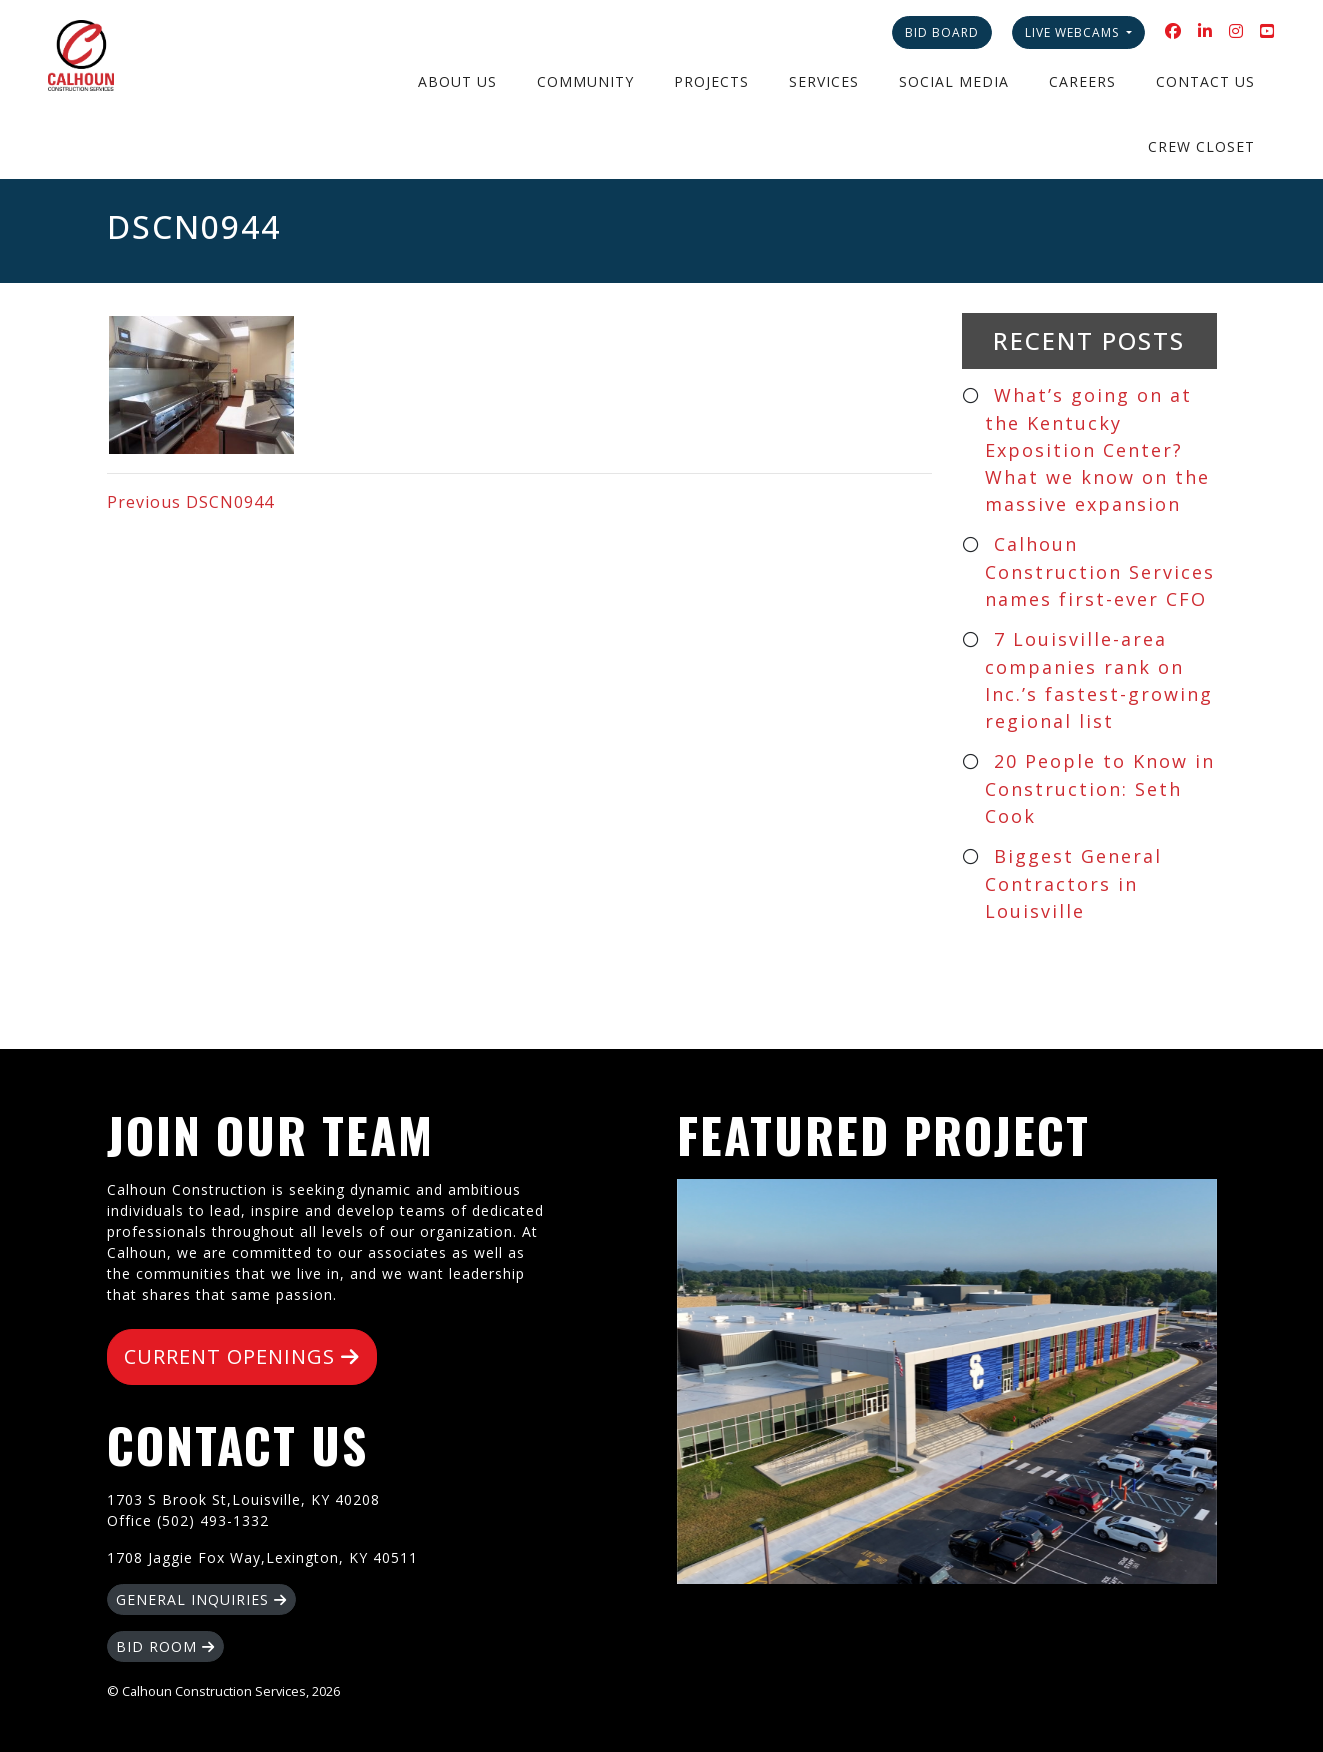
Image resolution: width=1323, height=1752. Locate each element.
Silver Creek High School (947, 1381)
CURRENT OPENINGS (242, 1356)
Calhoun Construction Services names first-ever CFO (1100, 571)
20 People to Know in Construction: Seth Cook (1100, 788)
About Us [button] (457, 81)
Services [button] (824, 81)
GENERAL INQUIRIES (201, 1599)
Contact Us (1205, 81)
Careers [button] (1082, 81)
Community (585, 81)
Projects (711, 81)
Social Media (954, 81)
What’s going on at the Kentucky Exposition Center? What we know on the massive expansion (1097, 449)
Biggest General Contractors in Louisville (1074, 883)
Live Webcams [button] (1074, 32)
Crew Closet (1201, 146)
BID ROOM (165, 1646)
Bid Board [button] (942, 32)
